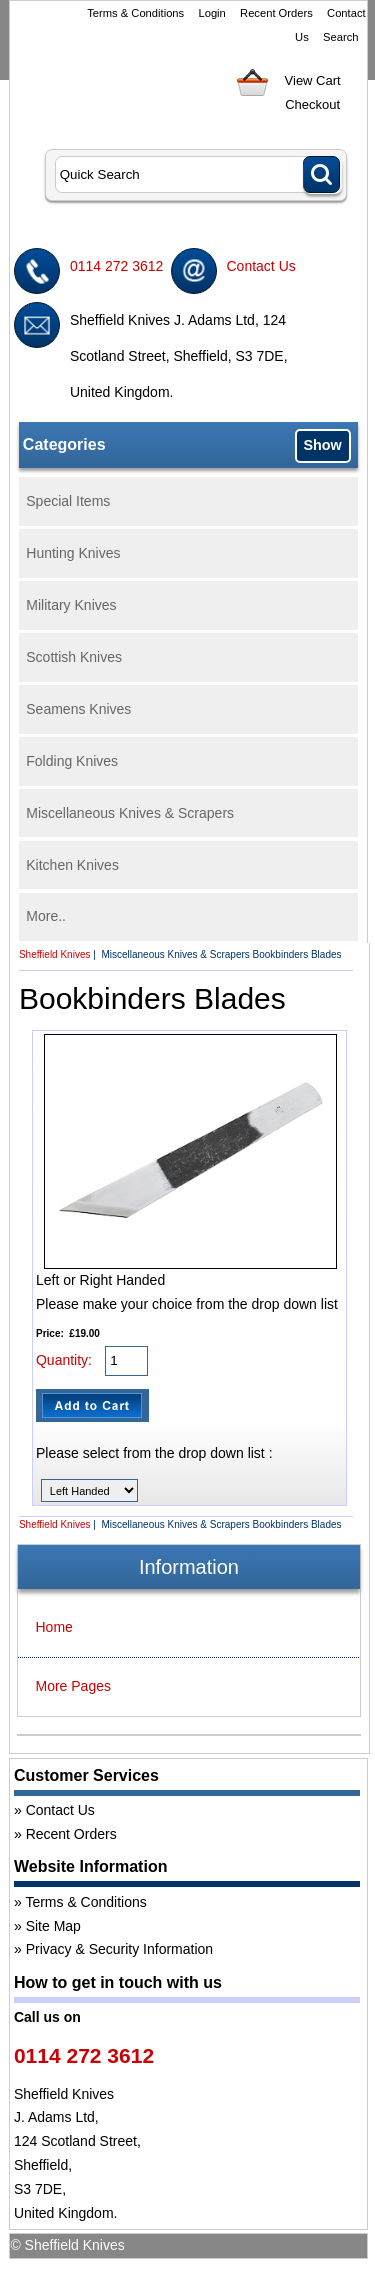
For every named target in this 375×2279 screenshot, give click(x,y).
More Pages (73, 1686)
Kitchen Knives (72, 865)
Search (340, 37)
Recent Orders (276, 13)
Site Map (53, 1926)
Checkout (312, 104)
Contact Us (261, 266)
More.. (46, 916)
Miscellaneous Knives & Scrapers (130, 813)
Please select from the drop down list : (154, 1453)
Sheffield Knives (55, 954)
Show (322, 445)
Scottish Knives (74, 657)
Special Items (68, 501)
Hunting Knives (73, 553)
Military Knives (71, 605)
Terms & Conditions (135, 13)
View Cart (313, 80)
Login (211, 13)
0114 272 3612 (116, 266)
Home (54, 1627)
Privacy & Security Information (120, 1949)
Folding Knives (72, 761)
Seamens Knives (78, 709)
